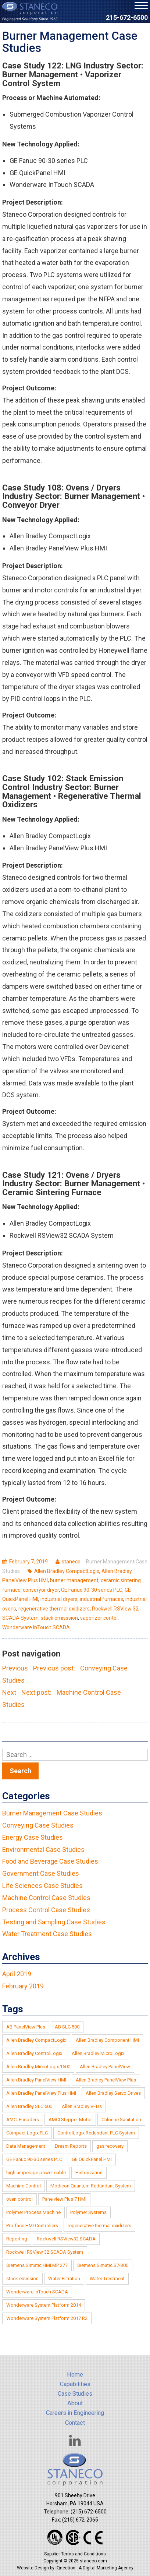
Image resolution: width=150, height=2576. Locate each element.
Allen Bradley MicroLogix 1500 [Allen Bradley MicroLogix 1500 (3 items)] (38, 2066)
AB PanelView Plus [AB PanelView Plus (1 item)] (25, 2027)
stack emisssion (59, 1618)
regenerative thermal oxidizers (54, 1609)
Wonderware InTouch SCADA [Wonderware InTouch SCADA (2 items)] (37, 2292)
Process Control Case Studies (46, 1910)
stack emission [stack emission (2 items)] (22, 2278)
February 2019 (23, 1986)
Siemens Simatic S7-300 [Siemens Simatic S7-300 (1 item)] (102, 2265)
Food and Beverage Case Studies (50, 1861)
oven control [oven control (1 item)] (19, 2199)
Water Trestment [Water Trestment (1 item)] (107, 2278)
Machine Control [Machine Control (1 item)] (23, 2186)
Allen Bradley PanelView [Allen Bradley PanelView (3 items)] (105, 2066)
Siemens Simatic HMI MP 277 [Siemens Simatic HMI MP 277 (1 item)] (37, 2265)
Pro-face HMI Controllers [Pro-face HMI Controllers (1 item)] (32, 2225)
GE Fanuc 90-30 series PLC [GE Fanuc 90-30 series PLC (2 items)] (34, 2159)
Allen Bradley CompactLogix (66, 1571)
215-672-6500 (127, 17)
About (75, 2403)
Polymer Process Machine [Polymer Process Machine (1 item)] (33, 2212)
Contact (75, 2422)
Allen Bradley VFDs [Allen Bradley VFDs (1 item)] (82, 2106)
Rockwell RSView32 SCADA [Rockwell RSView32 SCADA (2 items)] (66, 2239)
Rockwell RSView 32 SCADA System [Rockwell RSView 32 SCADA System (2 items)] (44, 2252)
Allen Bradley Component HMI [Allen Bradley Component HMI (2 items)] (107, 2040)
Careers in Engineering (75, 2412)
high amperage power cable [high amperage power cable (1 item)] (36, 2172)
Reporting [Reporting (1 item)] (16, 2239)
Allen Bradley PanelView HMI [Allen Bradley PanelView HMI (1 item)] (36, 2080)
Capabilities (75, 2384)
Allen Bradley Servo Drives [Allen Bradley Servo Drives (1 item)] (113, 2093)
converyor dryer (41, 1590)
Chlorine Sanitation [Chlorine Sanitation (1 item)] (121, 2119)
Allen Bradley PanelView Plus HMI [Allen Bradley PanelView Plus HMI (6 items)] (41, 2093)
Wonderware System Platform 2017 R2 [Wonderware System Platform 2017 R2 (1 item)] (47, 2318)
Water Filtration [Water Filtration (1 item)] (64, 2278)
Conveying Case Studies (38, 1825)
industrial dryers (59, 1599)
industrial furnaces (101, 1599)
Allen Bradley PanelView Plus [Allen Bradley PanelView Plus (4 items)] (106, 2080)
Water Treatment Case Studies (47, 1934)
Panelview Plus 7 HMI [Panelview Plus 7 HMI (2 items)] (64, 2199)
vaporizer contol (99, 1618)
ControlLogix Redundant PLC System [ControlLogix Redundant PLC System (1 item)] (96, 2133)
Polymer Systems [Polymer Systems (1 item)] (88, 2212)
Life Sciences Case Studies (42, 1885)
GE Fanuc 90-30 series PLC (91, 1590)
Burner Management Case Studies (52, 1813)
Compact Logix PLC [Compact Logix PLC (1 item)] (27, 2133)
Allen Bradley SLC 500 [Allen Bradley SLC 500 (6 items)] (29, 2106)
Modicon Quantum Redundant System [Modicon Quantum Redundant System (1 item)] (90, 2186)
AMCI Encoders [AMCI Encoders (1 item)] (22, 2119)
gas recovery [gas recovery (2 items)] (110, 2146)
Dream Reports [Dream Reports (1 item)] (71, 2146)
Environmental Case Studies (43, 1849)
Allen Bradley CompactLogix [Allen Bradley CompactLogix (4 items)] (36, 2040)
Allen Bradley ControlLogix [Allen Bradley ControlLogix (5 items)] (34, 2053)
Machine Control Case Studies (46, 1898)
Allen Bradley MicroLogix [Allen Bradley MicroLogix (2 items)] (98, 2053)
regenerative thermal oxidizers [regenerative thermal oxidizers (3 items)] (99, 2225)
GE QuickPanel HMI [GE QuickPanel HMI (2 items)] (92, 2159)
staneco (71, 1562)
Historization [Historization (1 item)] (89, 2172)
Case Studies (75, 2393)
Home (75, 2374)
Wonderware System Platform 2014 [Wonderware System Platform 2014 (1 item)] (43, 2305)
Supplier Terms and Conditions (75, 2553)
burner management (74, 1580)
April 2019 (16, 1974)
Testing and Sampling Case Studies (54, 1922)
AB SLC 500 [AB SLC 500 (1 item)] (67, 2027)
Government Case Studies (40, 1873)
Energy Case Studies (32, 1837)
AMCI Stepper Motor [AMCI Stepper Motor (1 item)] (70, 2119)
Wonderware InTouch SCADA (36, 1627)
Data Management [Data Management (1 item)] (25, 2146)
